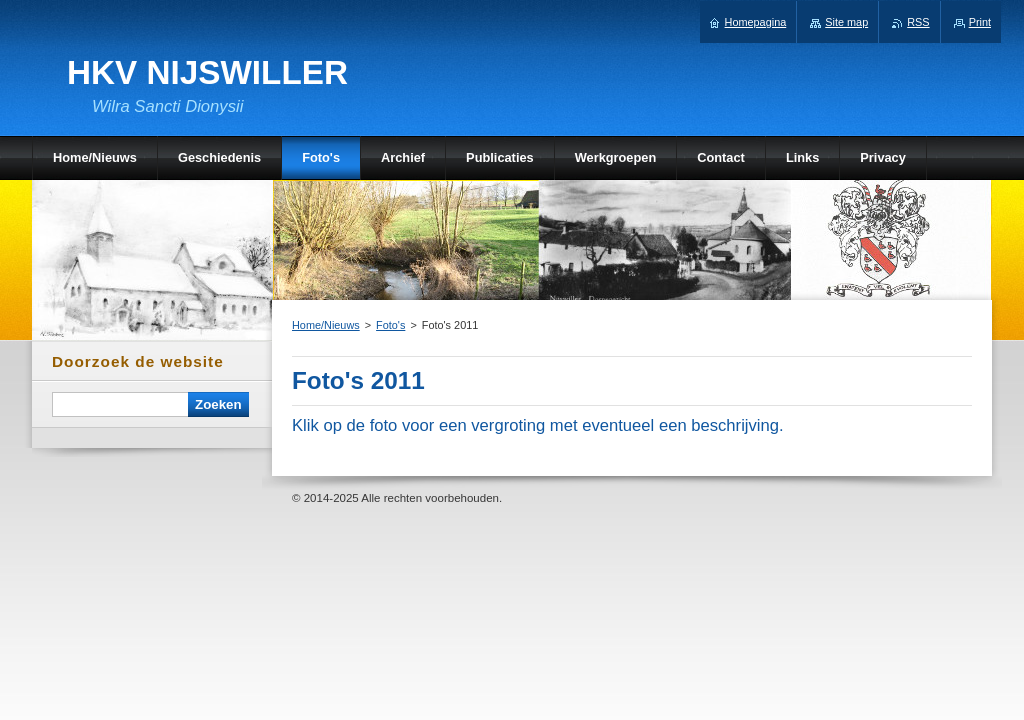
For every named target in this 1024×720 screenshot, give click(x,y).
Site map (846, 22)
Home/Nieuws (326, 325)
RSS (918, 22)
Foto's (390, 325)
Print (980, 22)
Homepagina (756, 22)
